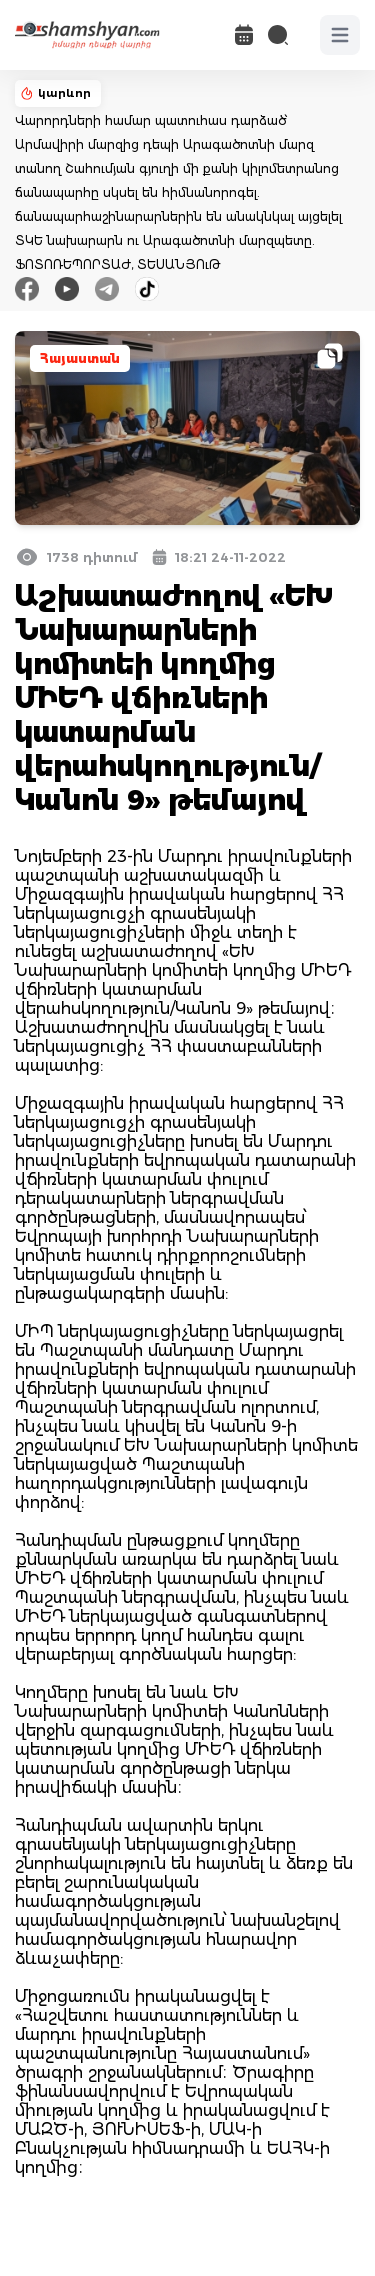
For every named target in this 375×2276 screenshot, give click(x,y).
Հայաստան (80, 358)
